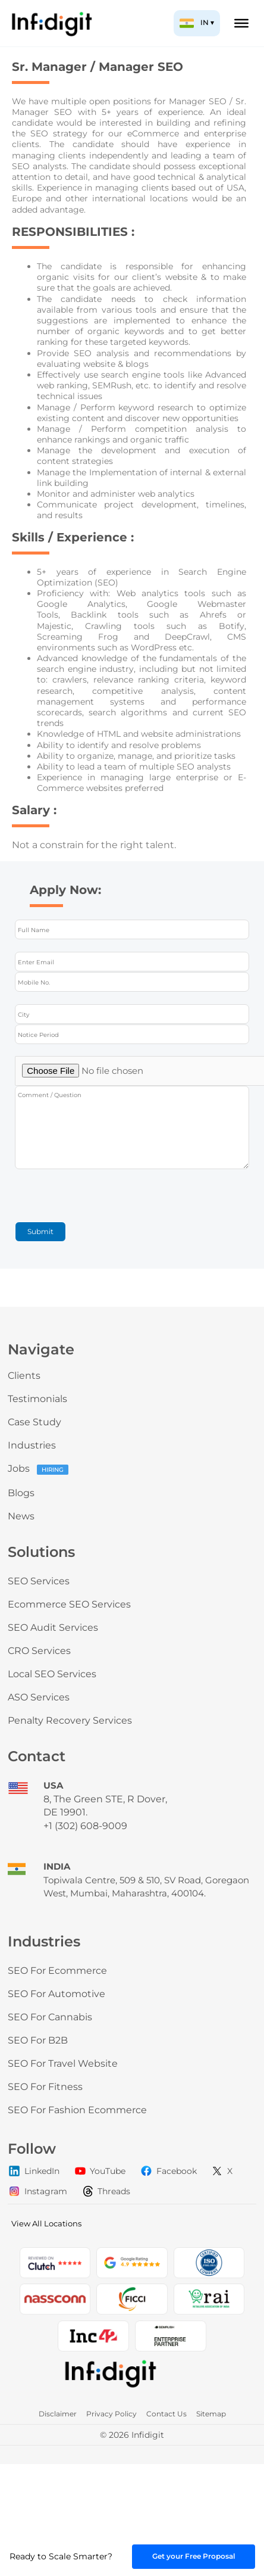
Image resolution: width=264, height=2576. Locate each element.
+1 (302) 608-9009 (85, 1825)
